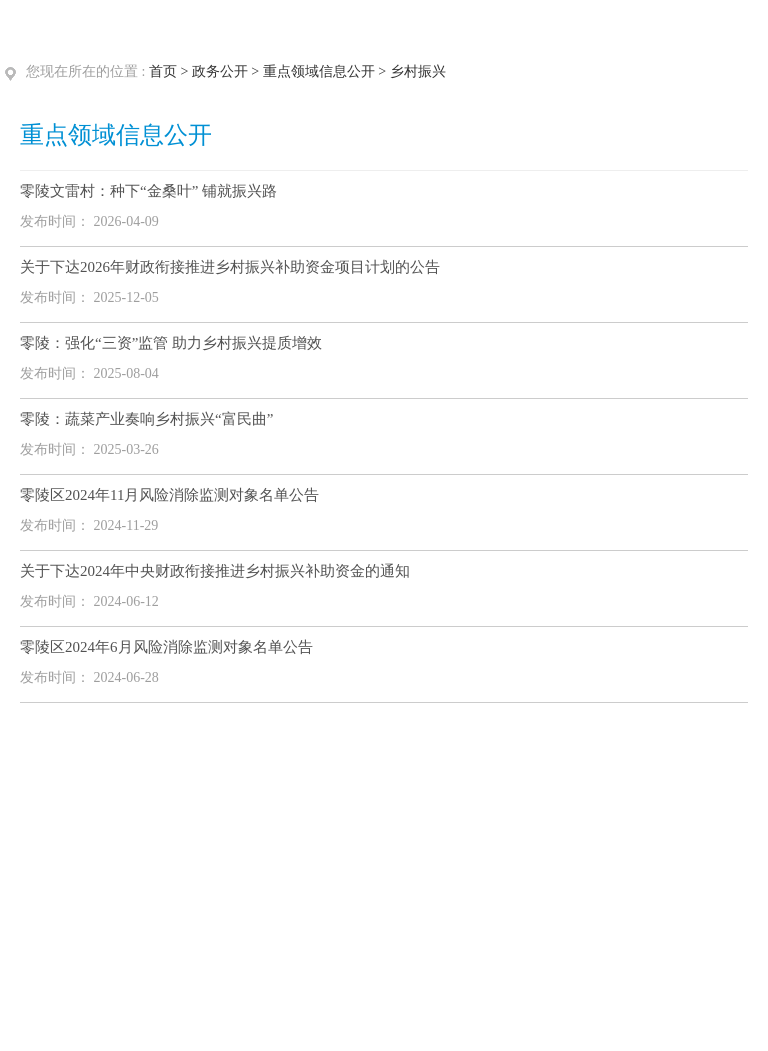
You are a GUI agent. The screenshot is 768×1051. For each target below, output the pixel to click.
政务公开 (220, 71)
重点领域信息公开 (319, 71)
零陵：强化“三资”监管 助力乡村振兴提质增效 (171, 343)
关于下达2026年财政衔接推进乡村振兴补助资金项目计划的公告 (230, 267)
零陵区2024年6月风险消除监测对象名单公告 (166, 647)
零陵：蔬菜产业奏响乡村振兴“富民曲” (146, 419)
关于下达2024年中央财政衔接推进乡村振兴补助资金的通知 (215, 571)
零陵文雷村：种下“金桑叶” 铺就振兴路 (148, 191)
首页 (163, 71)
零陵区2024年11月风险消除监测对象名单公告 (169, 495)
